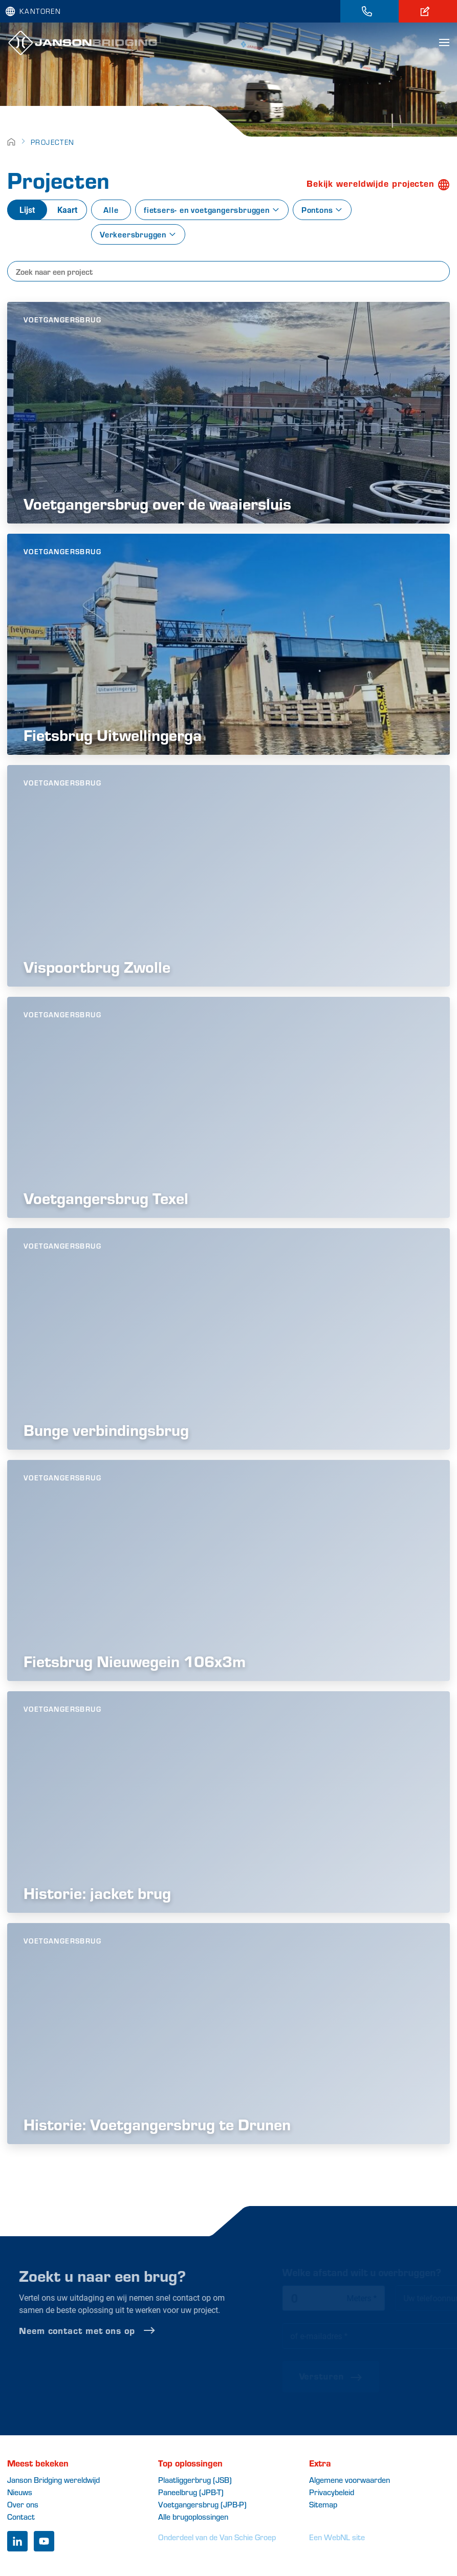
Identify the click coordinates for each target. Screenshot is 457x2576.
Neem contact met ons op (113, 2330)
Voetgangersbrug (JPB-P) (202, 2504)
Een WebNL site (337, 2536)
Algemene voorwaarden (349, 2479)
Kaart (67, 209)
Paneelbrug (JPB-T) (191, 2491)
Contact (21, 2516)
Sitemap (323, 2504)
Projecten (53, 142)
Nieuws (19, 2491)
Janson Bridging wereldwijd (53, 2479)
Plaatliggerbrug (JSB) (195, 2479)
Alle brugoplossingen (193, 2516)
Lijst (27, 209)
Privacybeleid (331, 2491)
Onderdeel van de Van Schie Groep (217, 2536)
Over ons (22, 2504)
